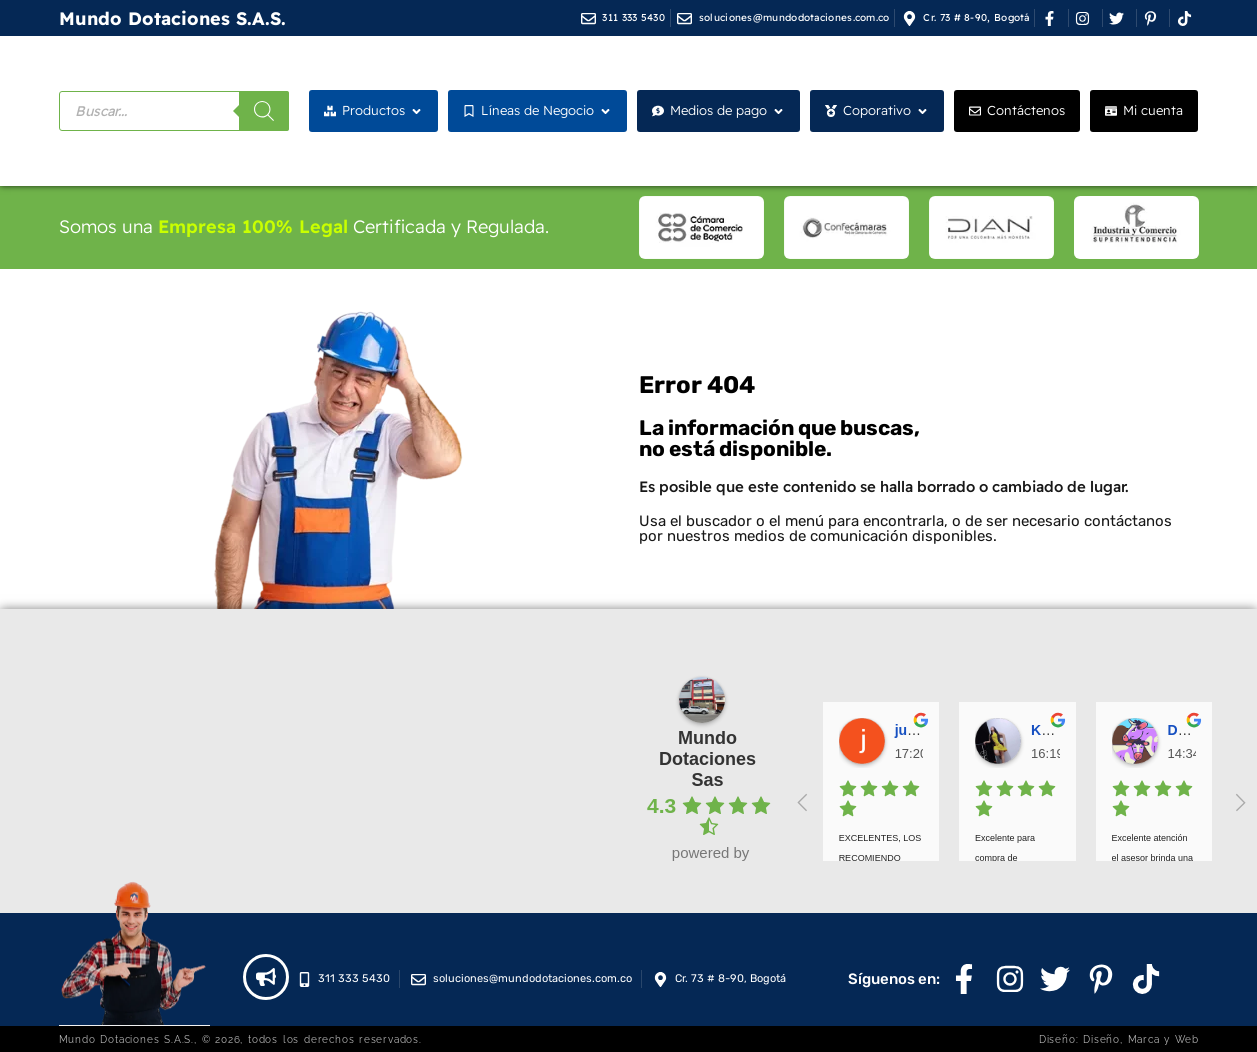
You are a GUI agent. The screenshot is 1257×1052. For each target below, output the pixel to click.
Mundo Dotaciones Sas (707, 759)
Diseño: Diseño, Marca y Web (1119, 1038)
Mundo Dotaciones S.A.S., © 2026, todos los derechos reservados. (240, 1038)
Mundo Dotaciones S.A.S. (172, 18)
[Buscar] (264, 111)
